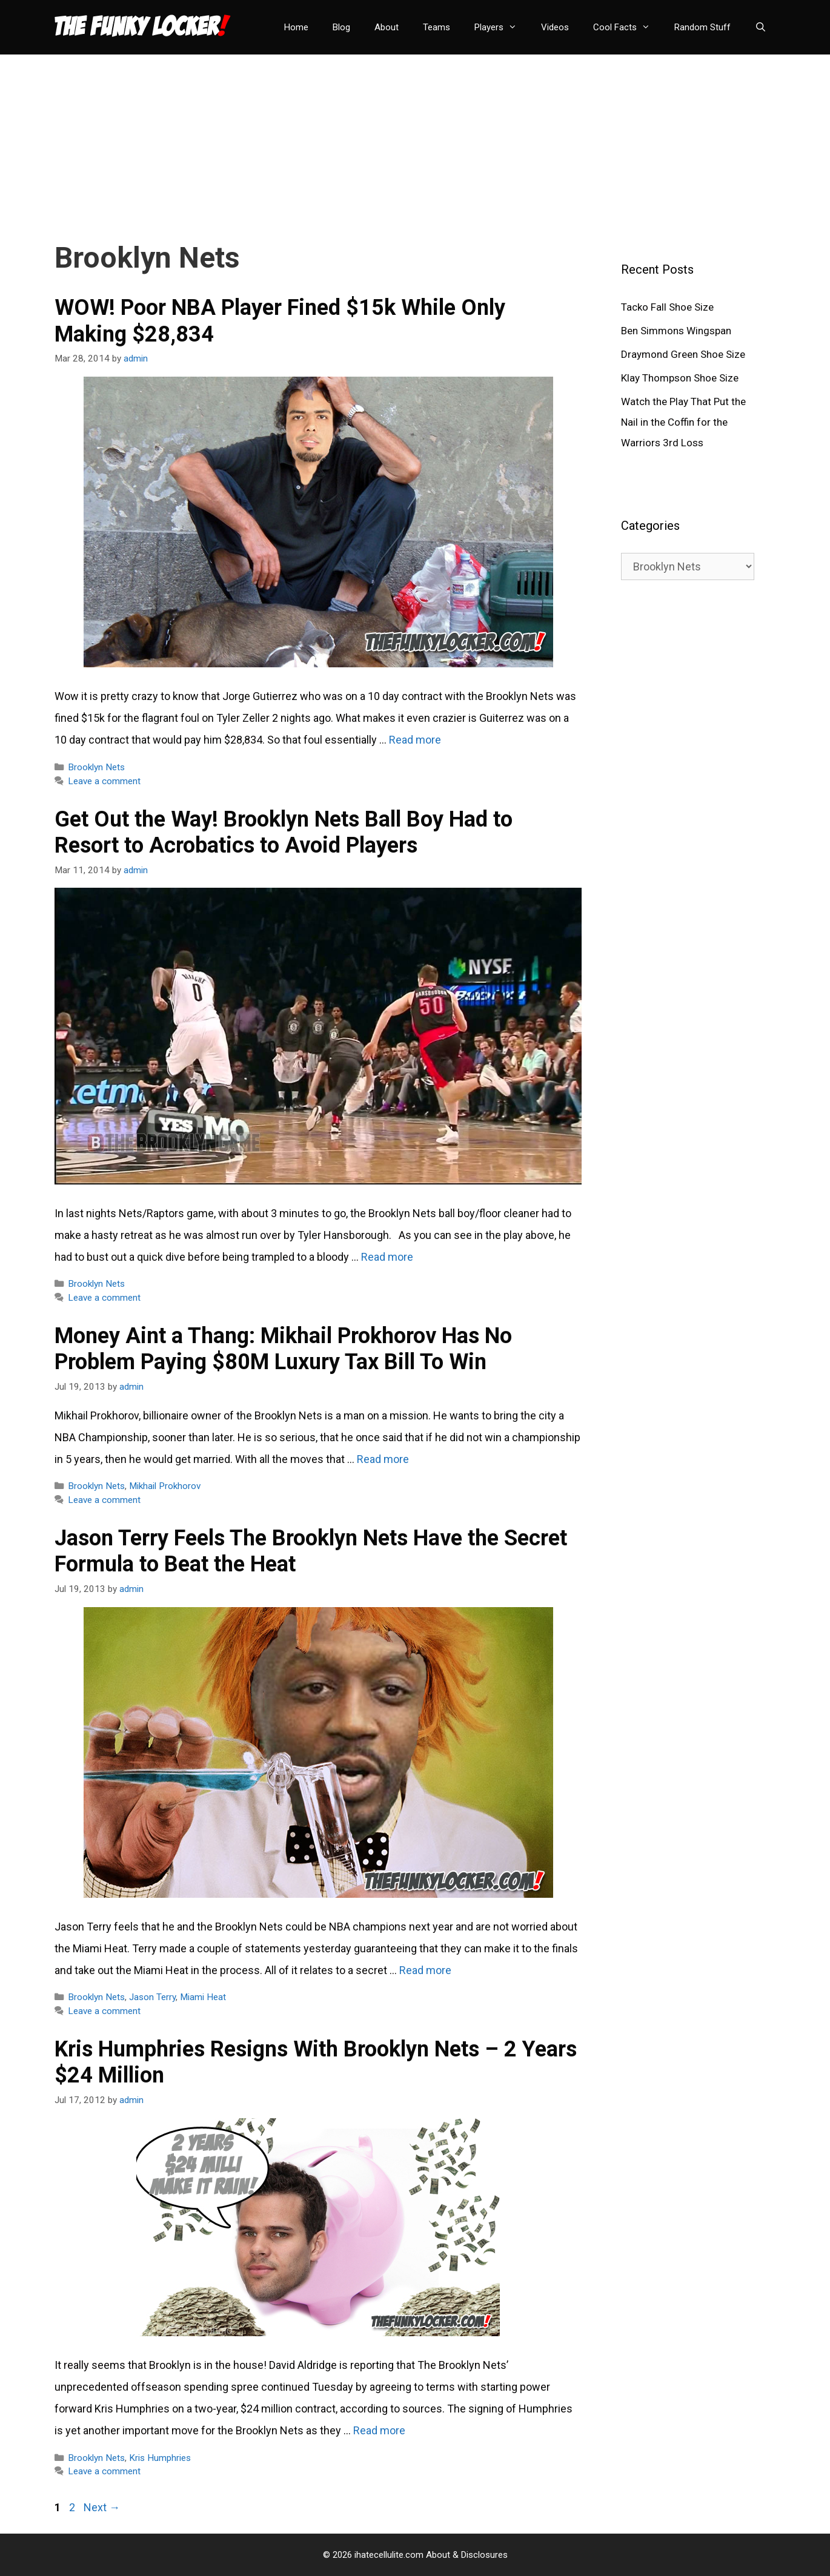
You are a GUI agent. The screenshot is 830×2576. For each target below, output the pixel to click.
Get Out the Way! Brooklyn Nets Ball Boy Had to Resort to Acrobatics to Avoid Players (284, 832)
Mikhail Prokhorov (165, 1486)
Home (296, 27)
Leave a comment (104, 781)
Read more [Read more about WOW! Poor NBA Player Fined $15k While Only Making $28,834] (415, 739)
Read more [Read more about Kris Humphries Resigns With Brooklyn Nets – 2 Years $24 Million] (379, 2430)
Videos (555, 27)
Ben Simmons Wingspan (676, 331)
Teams (436, 27)
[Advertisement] (415, 139)
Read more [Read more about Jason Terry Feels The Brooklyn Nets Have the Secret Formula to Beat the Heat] (425, 1970)
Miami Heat (203, 1997)
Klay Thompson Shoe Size (680, 378)
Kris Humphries (160, 2457)
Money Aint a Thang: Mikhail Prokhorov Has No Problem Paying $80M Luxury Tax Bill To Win (283, 1349)
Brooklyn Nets (96, 767)
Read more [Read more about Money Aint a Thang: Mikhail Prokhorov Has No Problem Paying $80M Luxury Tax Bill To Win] (383, 1459)
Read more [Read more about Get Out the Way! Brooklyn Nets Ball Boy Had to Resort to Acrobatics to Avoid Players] (387, 1256)
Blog (341, 27)
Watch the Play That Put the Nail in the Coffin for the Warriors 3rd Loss (683, 422)
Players (501, 27)
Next (102, 2507)
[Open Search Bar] (761, 27)
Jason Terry (152, 1997)
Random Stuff (702, 27)
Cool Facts (627, 27)
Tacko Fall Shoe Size (667, 307)
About (386, 27)
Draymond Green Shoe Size (683, 354)
